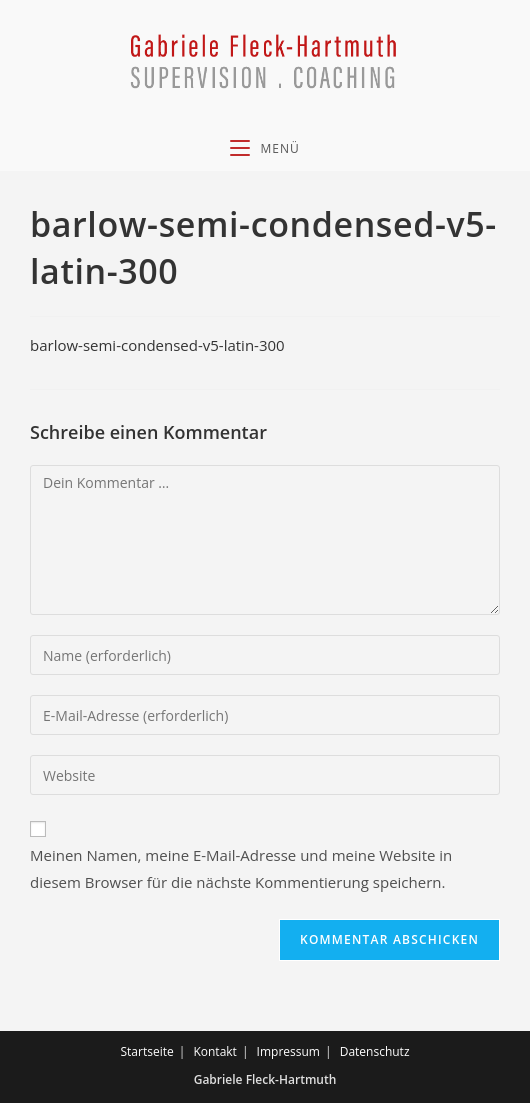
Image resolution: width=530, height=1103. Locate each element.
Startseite (146, 1051)
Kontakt (214, 1051)
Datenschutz (375, 1051)
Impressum (288, 1051)
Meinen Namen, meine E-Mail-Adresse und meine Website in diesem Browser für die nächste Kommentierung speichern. (241, 868)
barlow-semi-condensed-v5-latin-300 (157, 345)
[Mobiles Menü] (264, 148)
